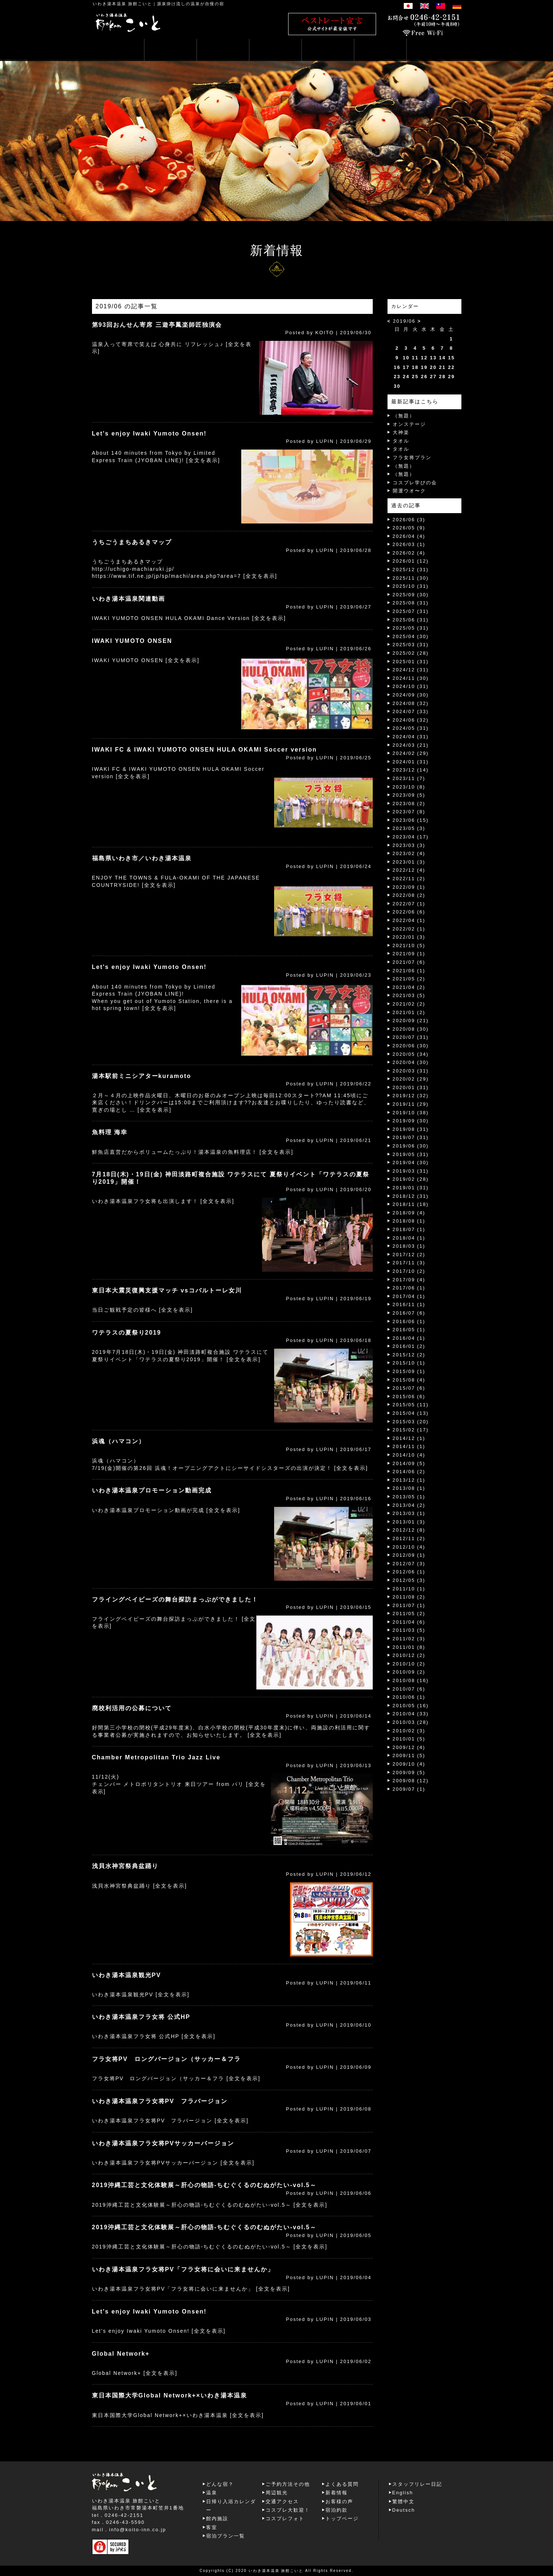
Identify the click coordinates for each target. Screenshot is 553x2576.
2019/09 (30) (411, 1120)
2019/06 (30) (411, 1146)
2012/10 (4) (409, 1547)
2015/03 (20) (411, 1421)
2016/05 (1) (409, 1329)
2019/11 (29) (411, 1104)
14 (442, 357)
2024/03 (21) (411, 745)
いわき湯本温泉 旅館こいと (122, 3)
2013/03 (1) (409, 1513)
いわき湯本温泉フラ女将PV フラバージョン (160, 2101)
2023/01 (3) (409, 862)
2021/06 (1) (409, 970)
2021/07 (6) (409, 962)
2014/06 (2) (409, 1471)
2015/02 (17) (411, 1430)
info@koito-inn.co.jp (137, 2529)
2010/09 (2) (409, 1672)
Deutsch (403, 2510)
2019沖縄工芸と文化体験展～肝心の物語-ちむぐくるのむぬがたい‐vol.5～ (204, 2185)
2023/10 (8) (409, 787)
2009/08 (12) (411, 1780)
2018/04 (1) (409, 1238)
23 (397, 376)
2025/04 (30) (411, 636)
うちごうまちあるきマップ (132, 542)
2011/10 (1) (409, 1589)
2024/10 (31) (411, 686)
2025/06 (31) (411, 620)
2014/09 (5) (409, 1463)
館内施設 (217, 2518)
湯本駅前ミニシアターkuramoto (141, 1076)
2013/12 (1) (409, 1480)
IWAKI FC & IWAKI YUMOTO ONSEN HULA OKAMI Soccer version (204, 749)
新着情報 (336, 2492)
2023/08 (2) (409, 803)
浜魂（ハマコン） (118, 1441)
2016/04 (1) (409, 1338)
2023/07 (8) (409, 811)
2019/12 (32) (411, 1095)
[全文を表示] (203, 460)
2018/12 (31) (411, 1196)
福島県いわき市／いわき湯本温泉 (142, 858)
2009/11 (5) (409, 1755)
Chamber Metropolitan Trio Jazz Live (156, 1757)
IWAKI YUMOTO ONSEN (132, 641)
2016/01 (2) (409, 1346)
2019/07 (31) (411, 1137)
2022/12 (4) (409, 870)
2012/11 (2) (409, 1538)
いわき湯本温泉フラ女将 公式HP (141, 2017)
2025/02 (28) (411, 653)
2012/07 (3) (409, 1563)
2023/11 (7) (409, 778)
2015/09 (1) (409, 1371)
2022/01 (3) (409, 937)
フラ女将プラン (412, 457)
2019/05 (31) (411, 1154)
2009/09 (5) (409, 1772)
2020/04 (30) (411, 1062)
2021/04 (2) (409, 987)
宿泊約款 (336, 2510)
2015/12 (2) (409, 1355)
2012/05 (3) (409, 1580)
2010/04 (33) (411, 1713)
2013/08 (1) (409, 1488)
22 (451, 367)
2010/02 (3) (409, 1730)
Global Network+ (121, 2353)
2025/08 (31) (411, 603)
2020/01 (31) (411, 1087)
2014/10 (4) (409, 1455)
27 (433, 376)
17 (406, 367)
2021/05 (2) (409, 979)
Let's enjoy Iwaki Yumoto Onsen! (149, 433)
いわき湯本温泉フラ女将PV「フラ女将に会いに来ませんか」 (183, 2269)
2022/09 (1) (409, 887)
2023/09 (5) (409, 795)
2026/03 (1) (409, 544)
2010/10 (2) (409, 1664)
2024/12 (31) (411, 669)
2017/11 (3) (409, 1262)
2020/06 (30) (411, 1045)
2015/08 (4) (409, 1380)
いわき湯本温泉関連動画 (128, 599)
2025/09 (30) (411, 594)
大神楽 (401, 432)
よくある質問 (342, 2484)
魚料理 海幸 (109, 1132)
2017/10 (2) (409, 1271)
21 (442, 367)
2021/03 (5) (409, 995)
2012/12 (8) (409, 1530)
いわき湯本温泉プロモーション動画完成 (152, 1490)
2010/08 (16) (411, 1680)
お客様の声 (339, 2501)
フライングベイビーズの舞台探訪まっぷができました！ (175, 1599)
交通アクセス (282, 2501)
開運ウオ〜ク (409, 491)
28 (442, 376)
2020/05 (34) (411, 1054)
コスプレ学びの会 (415, 482)
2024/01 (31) (411, 762)
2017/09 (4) (409, 1279)
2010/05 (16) (411, 1705)
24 (406, 376)
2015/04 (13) (411, 1413)
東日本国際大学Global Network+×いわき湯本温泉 (169, 2395)
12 (424, 357)
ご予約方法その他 (288, 2484)
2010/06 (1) (409, 1697)
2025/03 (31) (411, 644)
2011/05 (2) (409, 1613)
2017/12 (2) (409, 1254)
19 (424, 367)
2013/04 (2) (409, 1505)
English (402, 2492)
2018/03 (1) (409, 1246)
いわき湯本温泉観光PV (126, 1975)
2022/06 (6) (409, 912)
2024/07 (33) (411, 711)
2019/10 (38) (411, 1112)
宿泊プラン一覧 (225, 2536)
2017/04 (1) (409, 1296)
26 (424, 376)
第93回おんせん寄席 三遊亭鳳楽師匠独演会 (157, 325)
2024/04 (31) (411, 736)
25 (415, 376)
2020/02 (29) (411, 1079)
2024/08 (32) (411, 703)
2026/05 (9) (409, 528)
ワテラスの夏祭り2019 (126, 1332)
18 (415, 367)
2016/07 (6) (409, 1313)
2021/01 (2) (409, 1012)
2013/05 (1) (409, 1496)
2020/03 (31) (411, 1071)
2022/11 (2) (409, 878)
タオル (401, 441)
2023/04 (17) (411, 837)
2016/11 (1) (409, 1304)
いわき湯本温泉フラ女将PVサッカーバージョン (163, 2143)
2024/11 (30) (411, 678)
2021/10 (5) (409, 945)
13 (433, 357)
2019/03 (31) (411, 1171)
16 (397, 367)
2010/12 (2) (409, 1655)
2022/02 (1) (409, 929)
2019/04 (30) (411, 1162)
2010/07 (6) (409, 1689)
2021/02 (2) (409, 1004)
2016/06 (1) (409, 1321)
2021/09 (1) (409, 953)
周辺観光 (277, 2492)
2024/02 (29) (411, 753)
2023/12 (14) (411, 770)
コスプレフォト (285, 2518)
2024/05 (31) (411, 728)
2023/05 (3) (409, 828)
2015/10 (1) (409, 1363)
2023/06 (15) (411, 820)
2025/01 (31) (411, 661)
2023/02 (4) (409, 853)
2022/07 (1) (409, 903)
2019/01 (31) (411, 1187)
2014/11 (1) (409, 1446)
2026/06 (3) (409, 519)
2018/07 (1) (409, 1229)
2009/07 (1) (409, 1789)
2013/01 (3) (409, 1522)
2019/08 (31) (411, 1129)
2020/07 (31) (411, 1037)
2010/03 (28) (411, 1722)
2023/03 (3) (409, 845)
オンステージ (409, 424)
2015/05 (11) (411, 1404)
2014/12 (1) (409, 1438)
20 (433, 367)
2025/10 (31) (411, 586)
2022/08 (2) (409, 895)
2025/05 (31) (411, 628)
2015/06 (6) (409, 1396)
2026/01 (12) (411, 561)
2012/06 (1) (409, 1572)
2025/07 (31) (411, 611)
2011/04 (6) (409, 1622)
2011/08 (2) (409, 1597)
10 (406, 357)
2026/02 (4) (409, 553)
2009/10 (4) (409, 1764)
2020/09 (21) (411, 1020)
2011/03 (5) (409, 1630)
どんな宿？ (220, 2484)
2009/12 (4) (409, 1747)
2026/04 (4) (409, 536)
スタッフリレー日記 (417, 2484)
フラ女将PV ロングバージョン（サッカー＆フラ (166, 2059)
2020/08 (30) (411, 1029)
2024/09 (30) (411, 695)
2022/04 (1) (409, 920)
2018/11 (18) (411, 1204)
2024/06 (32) (411, 720)
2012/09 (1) (409, 1555)
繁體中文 (403, 2501)
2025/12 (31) (411, 569)
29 (451, 376)
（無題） (404, 415)
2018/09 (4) (409, 1213)
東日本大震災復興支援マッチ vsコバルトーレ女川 (167, 1290)
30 (397, 386)
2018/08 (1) (409, 1221)
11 (415, 357)
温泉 (211, 2492)
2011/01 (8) (409, 1647)
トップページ (342, 2518)
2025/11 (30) (411, 578)
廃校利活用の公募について (132, 1708)
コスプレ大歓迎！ (288, 2510)
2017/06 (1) (409, 1288)
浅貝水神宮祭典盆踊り (125, 1866)
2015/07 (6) (409, 1388)
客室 (211, 2527)
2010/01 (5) (409, 1739)
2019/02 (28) (411, 1179)
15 (451, 357)
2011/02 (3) (409, 1638)
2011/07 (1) (409, 1605)
